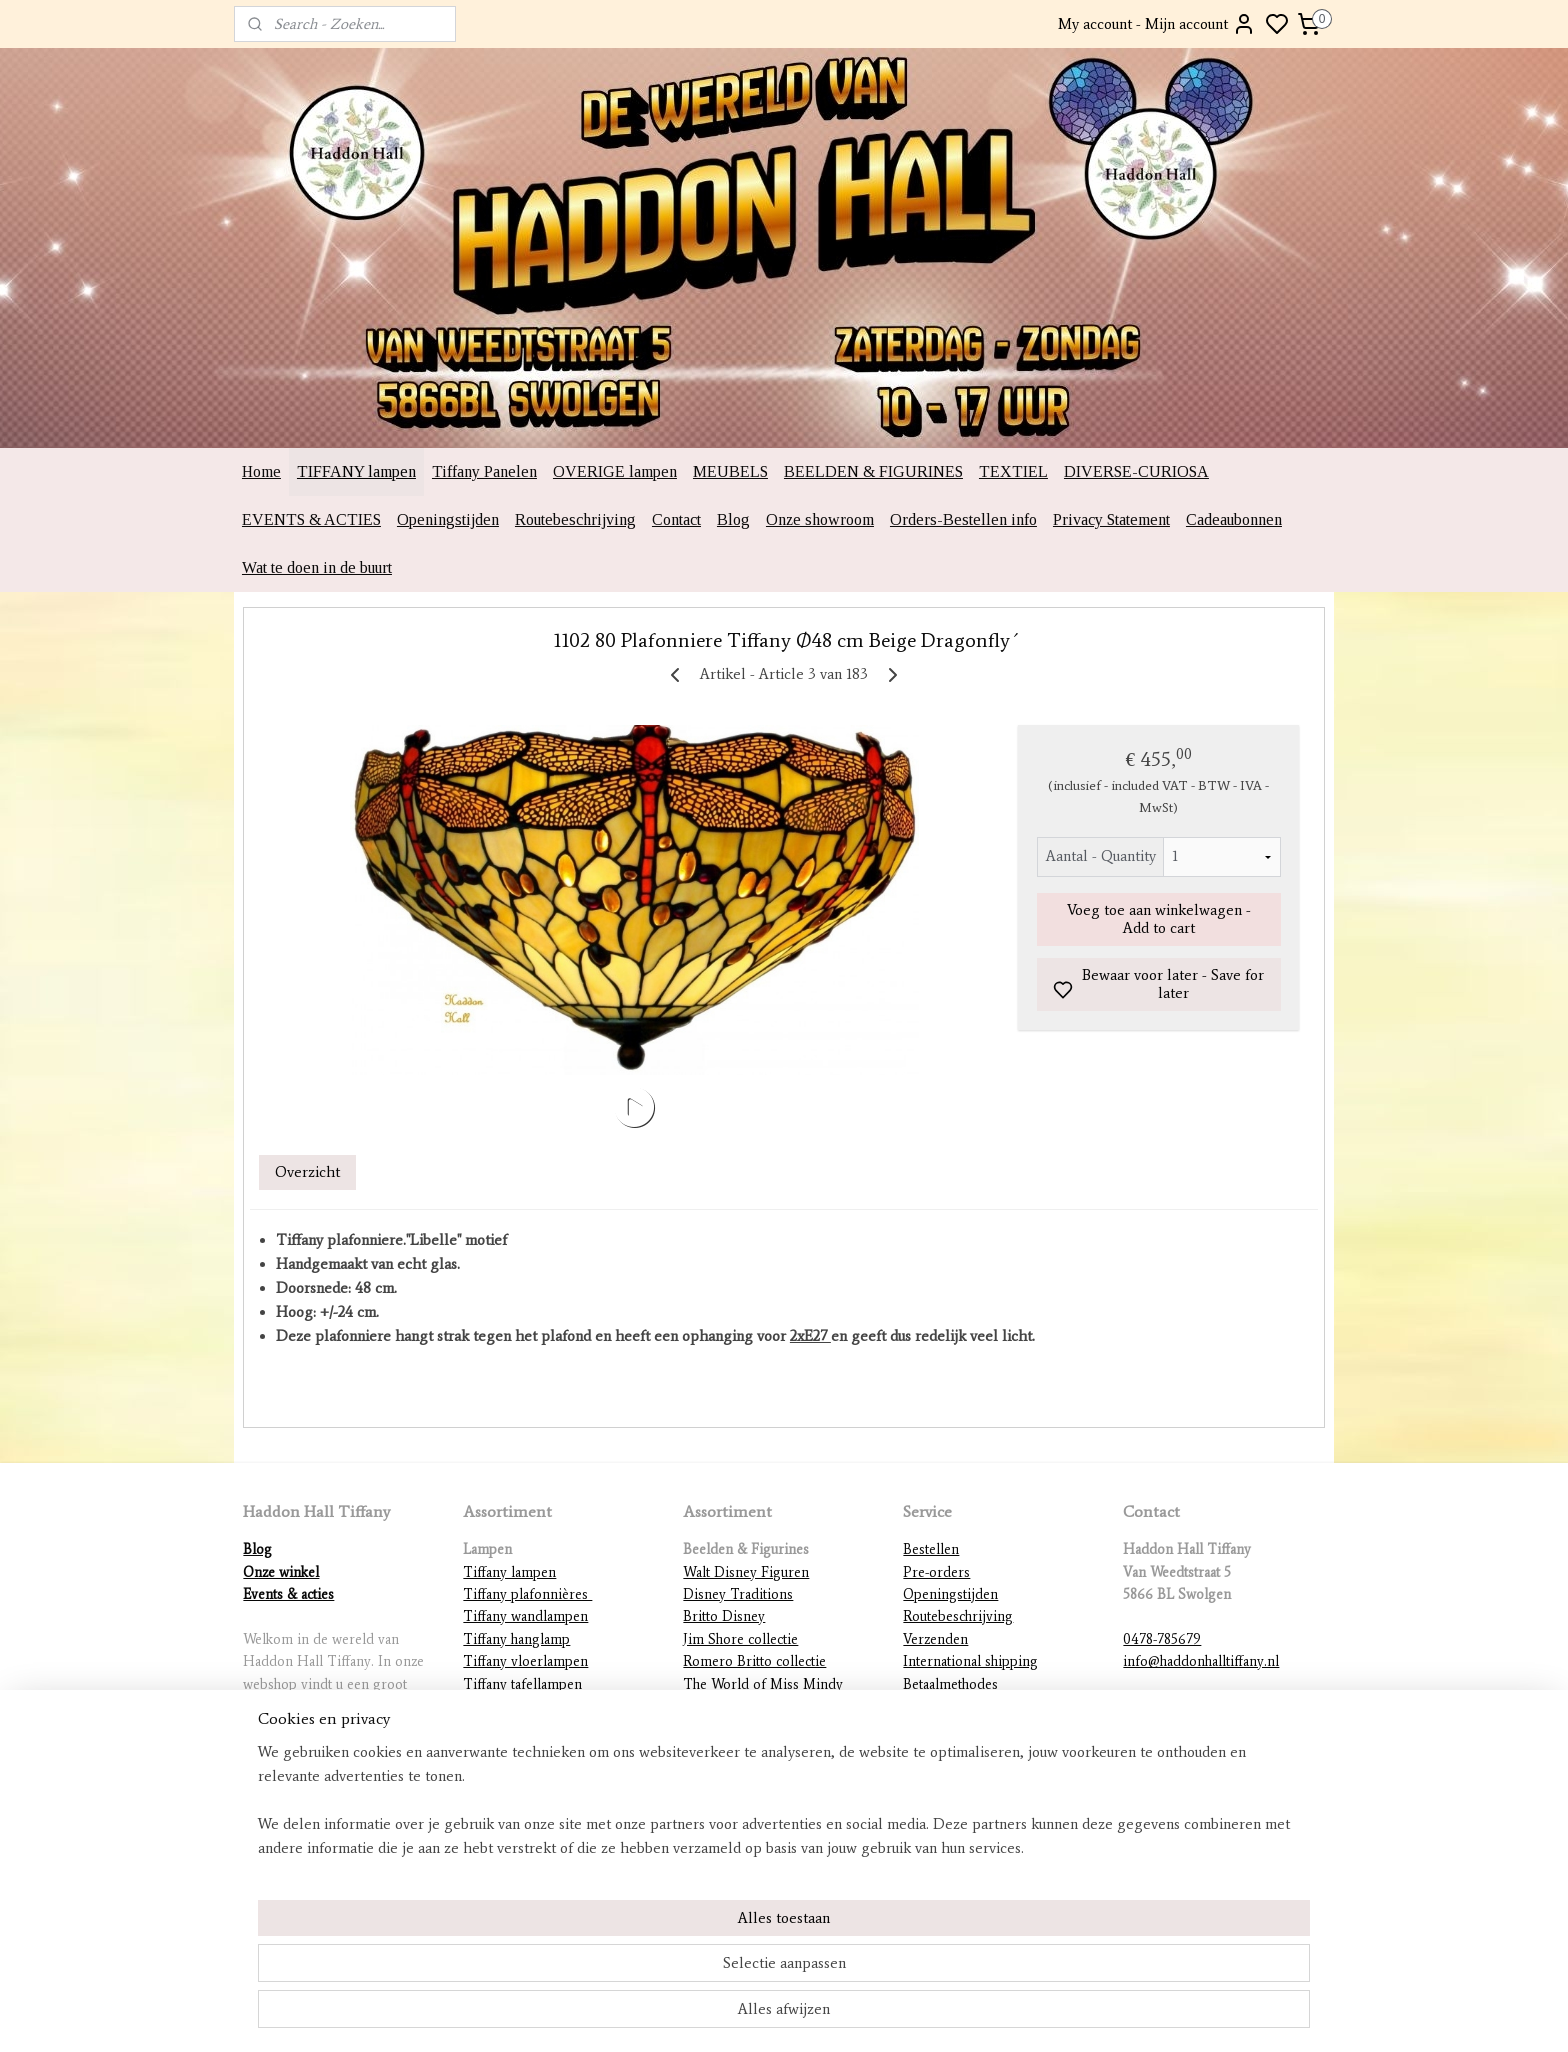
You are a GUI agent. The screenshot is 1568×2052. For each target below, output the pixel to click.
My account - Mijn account (1157, 24)
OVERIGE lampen (615, 471)
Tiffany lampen (509, 1572)
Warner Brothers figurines (763, 1751)
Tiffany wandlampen (525, 1616)
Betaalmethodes (950, 1684)
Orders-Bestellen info (963, 519)
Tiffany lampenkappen (531, 1706)
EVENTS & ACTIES (311, 519)
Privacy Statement (1111, 519)
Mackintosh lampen (522, 1751)
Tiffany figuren (509, 1728)
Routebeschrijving (575, 519)
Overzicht (307, 1172)
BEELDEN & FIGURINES (873, 471)
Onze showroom (820, 519)
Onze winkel (281, 1572)
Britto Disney (724, 1616)
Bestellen (931, 1549)
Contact (676, 519)
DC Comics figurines (747, 1773)
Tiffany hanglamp (516, 1639)
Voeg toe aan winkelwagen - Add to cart (1159, 919)
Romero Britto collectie (754, 1661)
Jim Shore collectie (740, 1639)
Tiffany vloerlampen (525, 1661)
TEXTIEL (1013, 471)
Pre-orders (936, 1572)
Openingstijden (448, 519)
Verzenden (935, 1639)
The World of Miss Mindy (763, 1684)
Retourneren (941, 1706)
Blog (733, 519)
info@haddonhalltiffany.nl (1201, 1661)
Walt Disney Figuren (746, 1572)
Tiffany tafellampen (522, 1684)
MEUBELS (730, 471)
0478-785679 (1162, 1639)
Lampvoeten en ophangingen (552, 1773)
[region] (652, 1968)
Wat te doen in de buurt (317, 567)
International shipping (970, 1661)
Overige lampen (512, 1795)
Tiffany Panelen (484, 471)
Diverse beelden (733, 1795)
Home (261, 471)
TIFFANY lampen (356, 471)
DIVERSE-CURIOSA (1136, 471)
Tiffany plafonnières (527, 1594)
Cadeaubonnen (1234, 519)
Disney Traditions (738, 1594)
